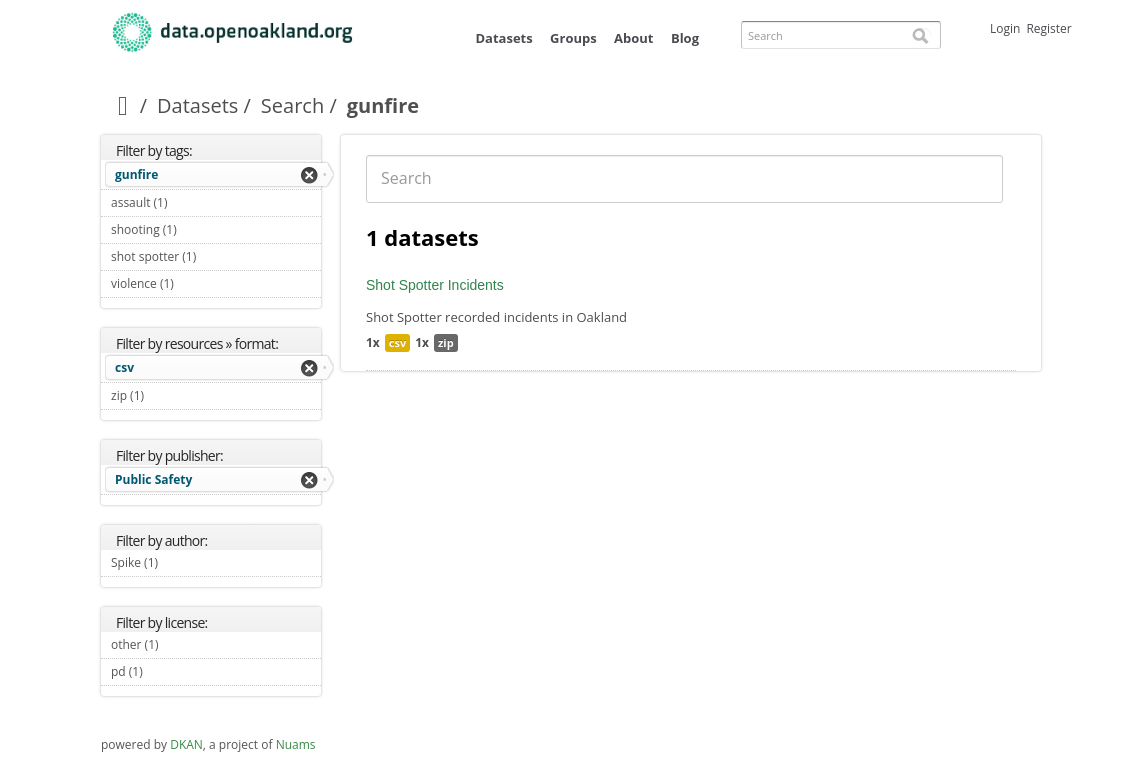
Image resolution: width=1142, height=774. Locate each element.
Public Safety (153, 479)
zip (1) (167, 395)
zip (446, 342)
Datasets (503, 38)
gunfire (136, 174)
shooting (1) (200, 229)
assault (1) (191, 202)
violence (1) (197, 283)
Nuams (296, 744)
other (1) (182, 644)
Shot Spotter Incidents (435, 285)
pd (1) (166, 671)
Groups (573, 38)
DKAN (186, 744)
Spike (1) (181, 562)
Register (1048, 28)
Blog (685, 38)
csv (124, 367)
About (633, 38)
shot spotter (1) (216, 259)
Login (1005, 28)
